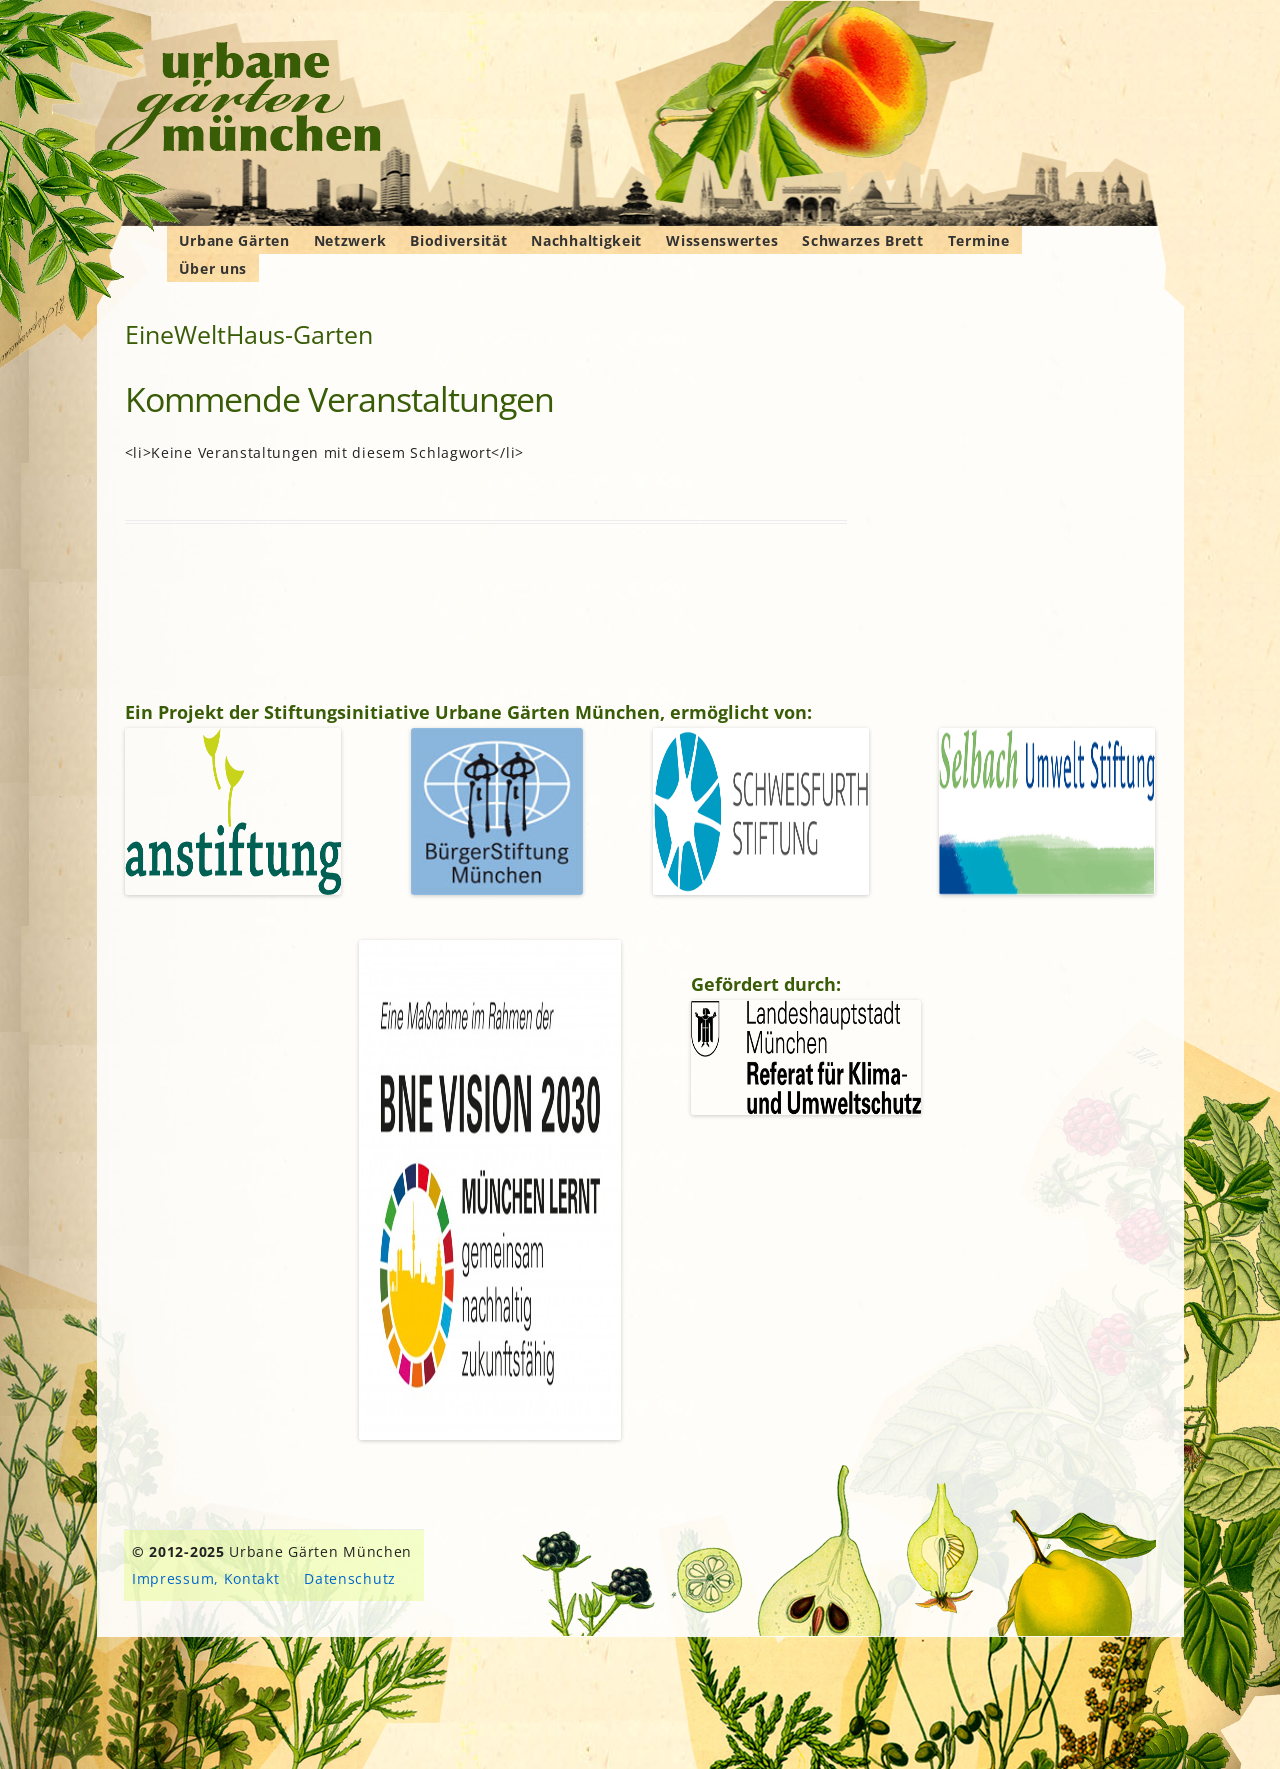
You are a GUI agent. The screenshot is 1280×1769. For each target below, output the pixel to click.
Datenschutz (350, 1578)
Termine (979, 240)
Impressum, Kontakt (206, 1578)
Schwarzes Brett (863, 240)
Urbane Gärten (234, 240)
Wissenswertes (722, 240)
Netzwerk (350, 240)
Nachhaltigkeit (586, 240)
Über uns (213, 268)
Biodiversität (458, 240)
